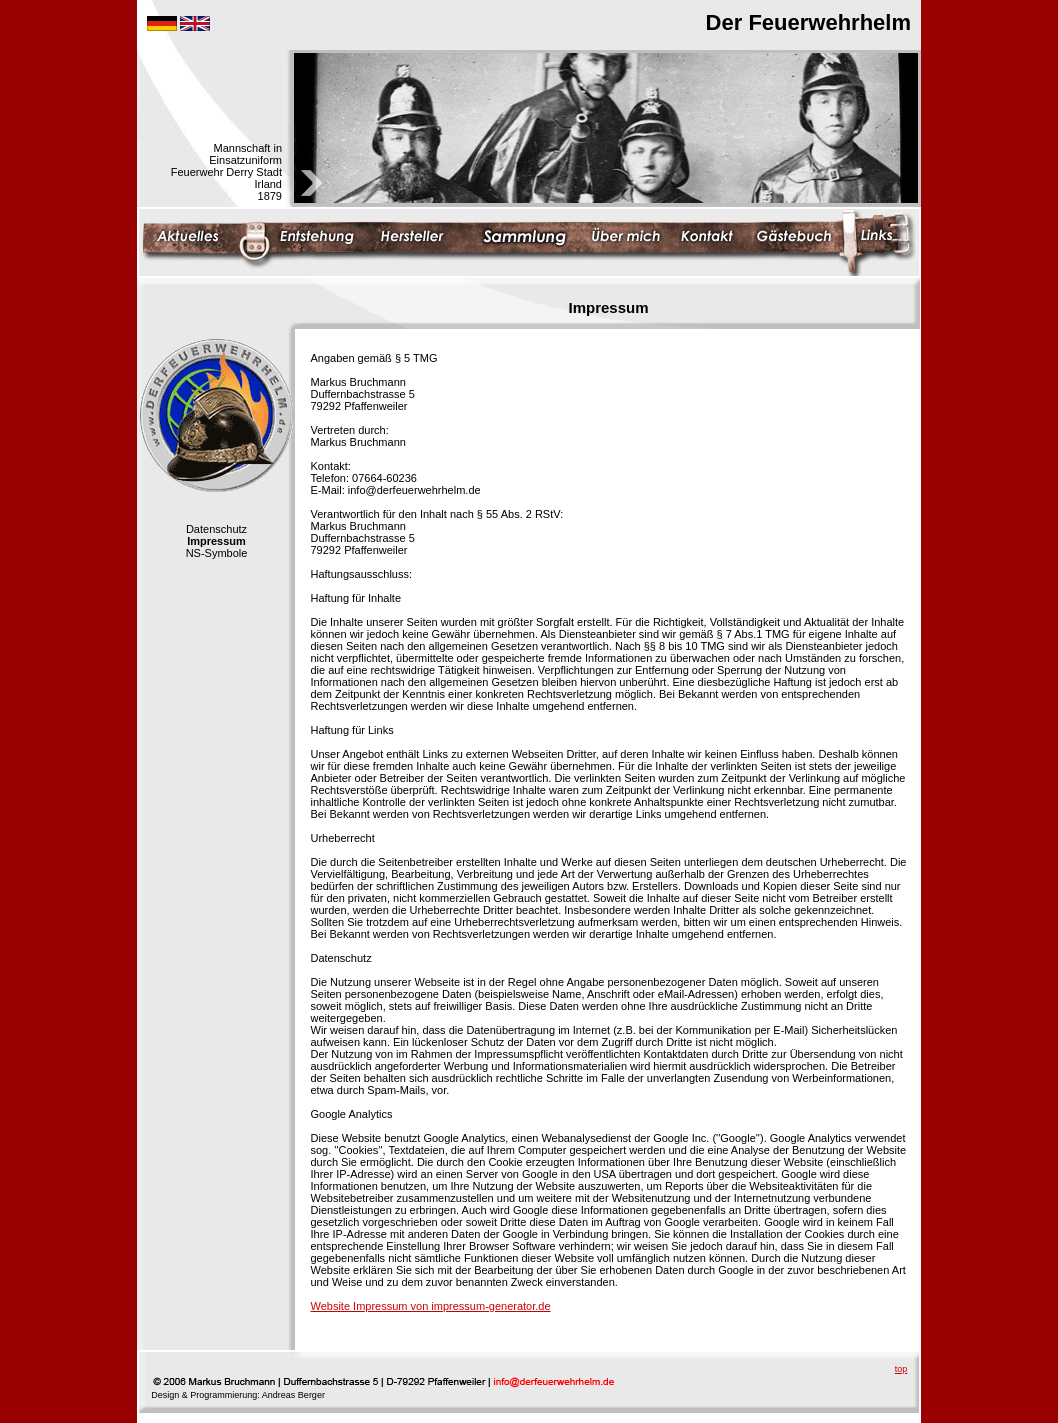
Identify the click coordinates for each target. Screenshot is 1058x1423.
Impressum (216, 541)
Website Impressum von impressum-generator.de (431, 1306)
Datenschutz (216, 529)
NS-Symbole (217, 553)
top (901, 1369)
